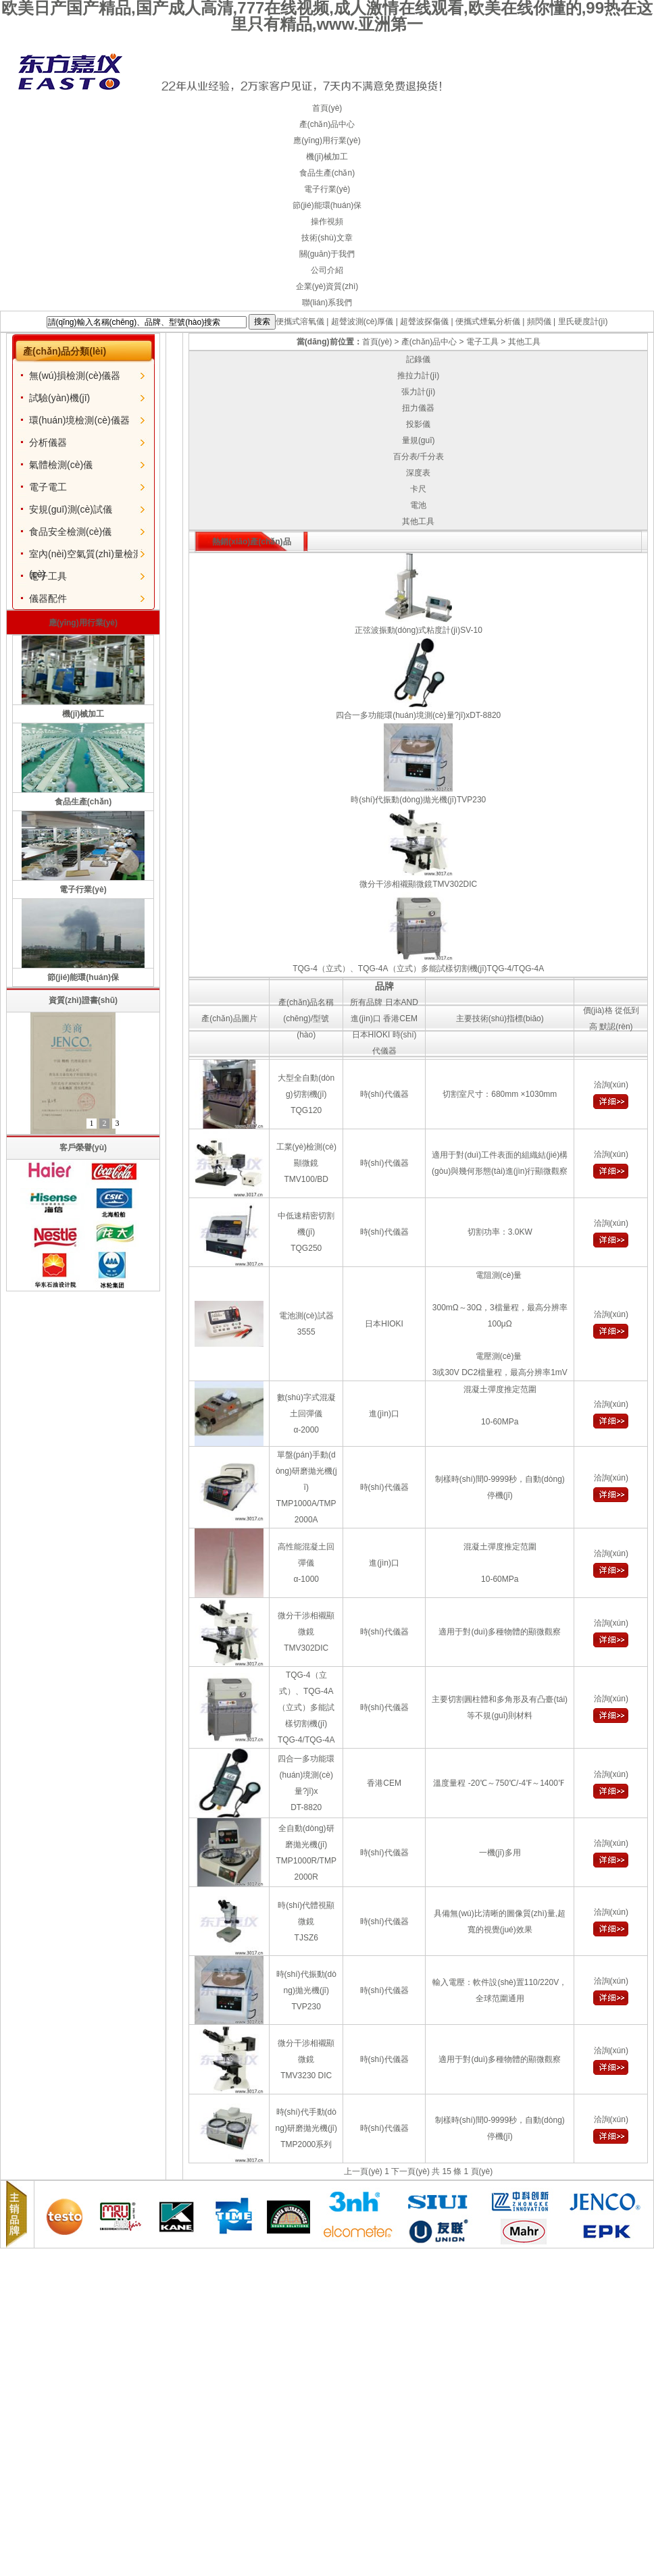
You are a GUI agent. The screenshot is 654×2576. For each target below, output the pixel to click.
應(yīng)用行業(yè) (326, 140)
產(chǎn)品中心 (327, 124)
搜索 (262, 321)
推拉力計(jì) (418, 375)
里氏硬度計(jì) (583, 321)
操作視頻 (327, 221)
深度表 (418, 473)
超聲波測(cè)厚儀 (362, 321)
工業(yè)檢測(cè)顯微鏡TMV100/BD (306, 1163)
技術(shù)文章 (326, 237)
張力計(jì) (418, 391)
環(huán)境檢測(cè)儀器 (79, 420)
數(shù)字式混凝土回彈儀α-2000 (306, 1414)
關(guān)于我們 (327, 254)
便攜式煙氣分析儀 (487, 321)
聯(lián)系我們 (327, 302)
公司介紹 (327, 270)
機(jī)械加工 (327, 156)
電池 (418, 505)
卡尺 (418, 489)
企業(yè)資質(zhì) (327, 286)
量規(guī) (418, 440)
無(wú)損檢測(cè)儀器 (74, 375)
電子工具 (48, 576)
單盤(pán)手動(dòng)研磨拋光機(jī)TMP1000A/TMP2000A (306, 1487)
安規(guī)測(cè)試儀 (70, 509)
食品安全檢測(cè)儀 (70, 531)
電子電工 (48, 487)
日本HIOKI (371, 1034)
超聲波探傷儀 (424, 321)
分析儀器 (48, 442)
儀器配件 (48, 598)
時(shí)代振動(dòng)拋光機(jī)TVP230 (306, 1990)
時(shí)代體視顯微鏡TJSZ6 (306, 1921)
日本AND (401, 1002)
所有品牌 (366, 1002)
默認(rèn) (615, 1026)
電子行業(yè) (327, 189)
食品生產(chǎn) (327, 173)
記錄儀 (418, 359)
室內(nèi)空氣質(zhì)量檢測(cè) (86, 556)
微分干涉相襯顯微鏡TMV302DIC (306, 1632)
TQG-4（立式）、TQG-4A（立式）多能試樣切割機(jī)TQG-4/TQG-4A (306, 1707)
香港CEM (400, 1018)
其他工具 (524, 341)
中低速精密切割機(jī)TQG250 (306, 1232)
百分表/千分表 (418, 456)
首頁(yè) (327, 108)
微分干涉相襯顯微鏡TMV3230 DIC (306, 2059)
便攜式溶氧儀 (300, 321)
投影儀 (418, 424)
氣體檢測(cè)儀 (61, 464)
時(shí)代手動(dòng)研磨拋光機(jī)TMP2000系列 (306, 2128)
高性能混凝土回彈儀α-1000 (306, 1563)
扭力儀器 (418, 408)
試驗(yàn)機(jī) (59, 397)
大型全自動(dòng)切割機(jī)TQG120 (306, 1094)
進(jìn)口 (366, 1018)
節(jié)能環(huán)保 (327, 205)
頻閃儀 (539, 321)
